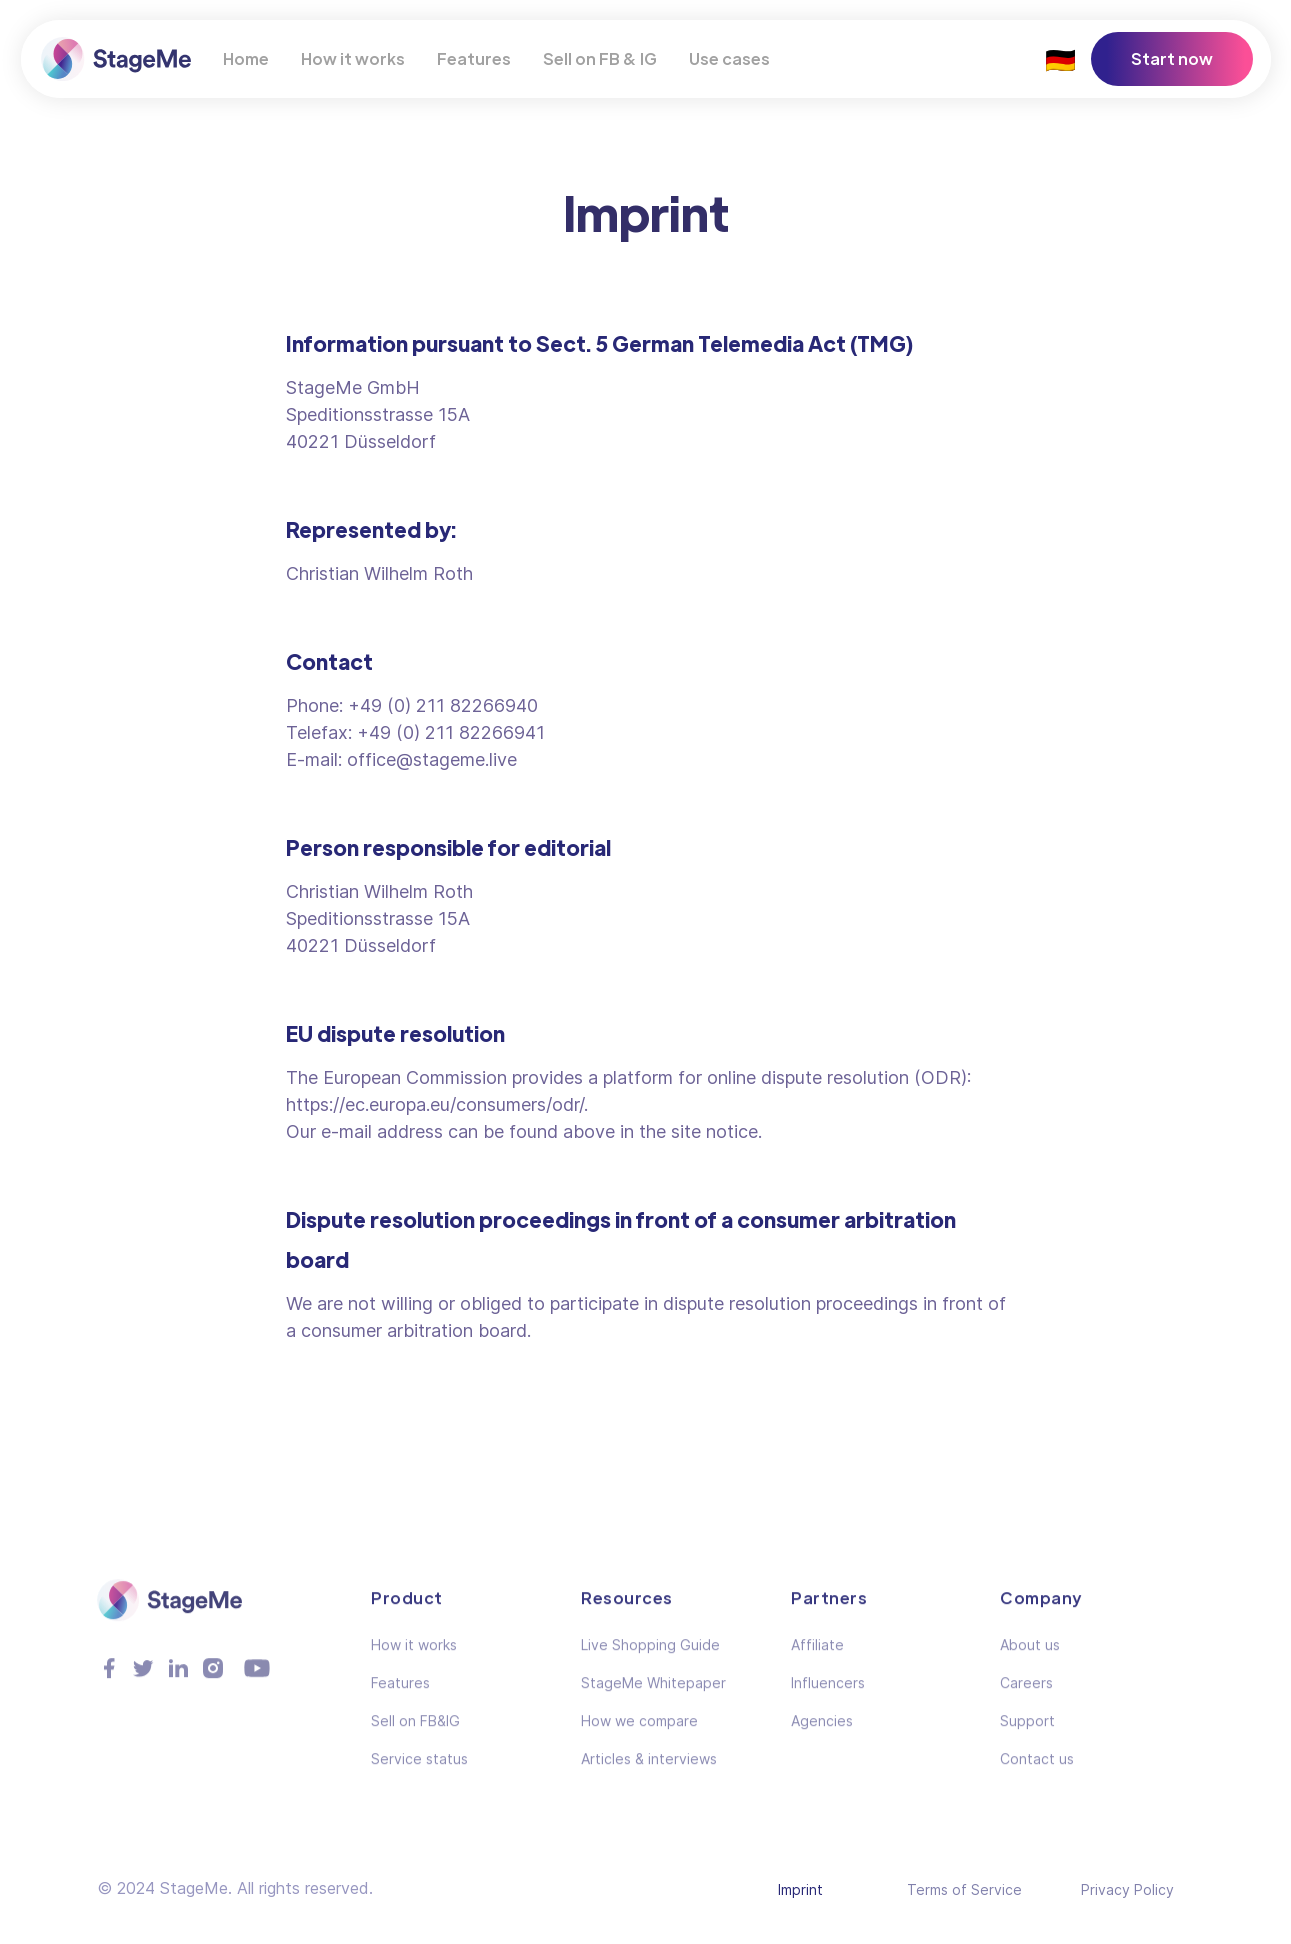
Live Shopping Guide (650, 1657)
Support (1027, 1733)
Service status (419, 1771)
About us (1030, 1657)
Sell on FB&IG (415, 1733)
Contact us (1037, 1771)
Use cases (729, 58)
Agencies (822, 1733)
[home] (116, 58)
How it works (353, 58)
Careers (1026, 1695)
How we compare (639, 1733)
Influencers (828, 1695)
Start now (1172, 58)
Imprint (800, 1889)
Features (474, 58)
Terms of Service (964, 1889)
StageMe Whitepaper (653, 1695)
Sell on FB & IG (600, 58)
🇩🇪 (1060, 58)
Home (246, 58)
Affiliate (817, 1657)
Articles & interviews (649, 1771)
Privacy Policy (1127, 1889)
